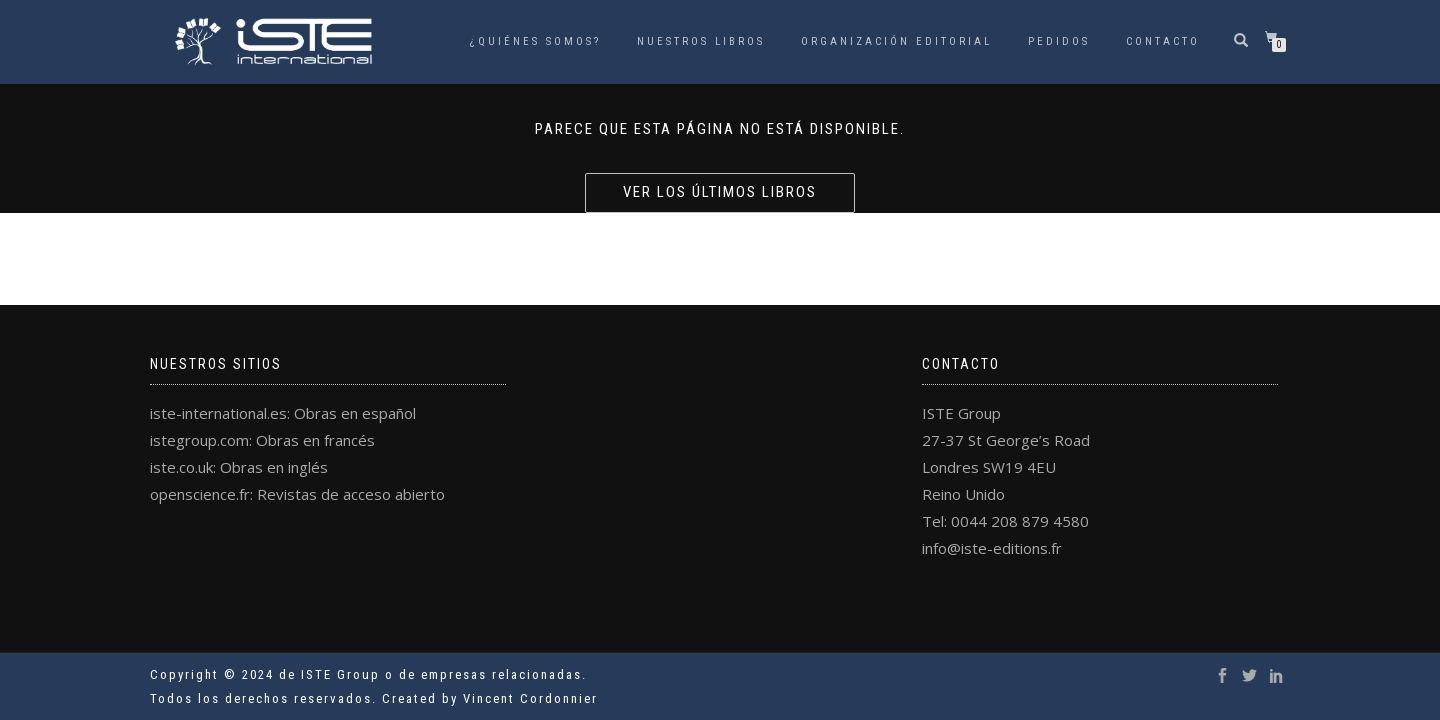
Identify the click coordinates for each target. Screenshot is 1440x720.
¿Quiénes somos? (535, 41)
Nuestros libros (701, 41)
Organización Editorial (896, 41)
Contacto (1163, 41)
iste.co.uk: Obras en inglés (239, 467)
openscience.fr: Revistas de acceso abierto (297, 494)
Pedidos (1059, 41)
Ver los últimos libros (720, 192)
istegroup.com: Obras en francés (262, 440)
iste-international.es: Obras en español (283, 413)
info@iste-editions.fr (992, 548)
